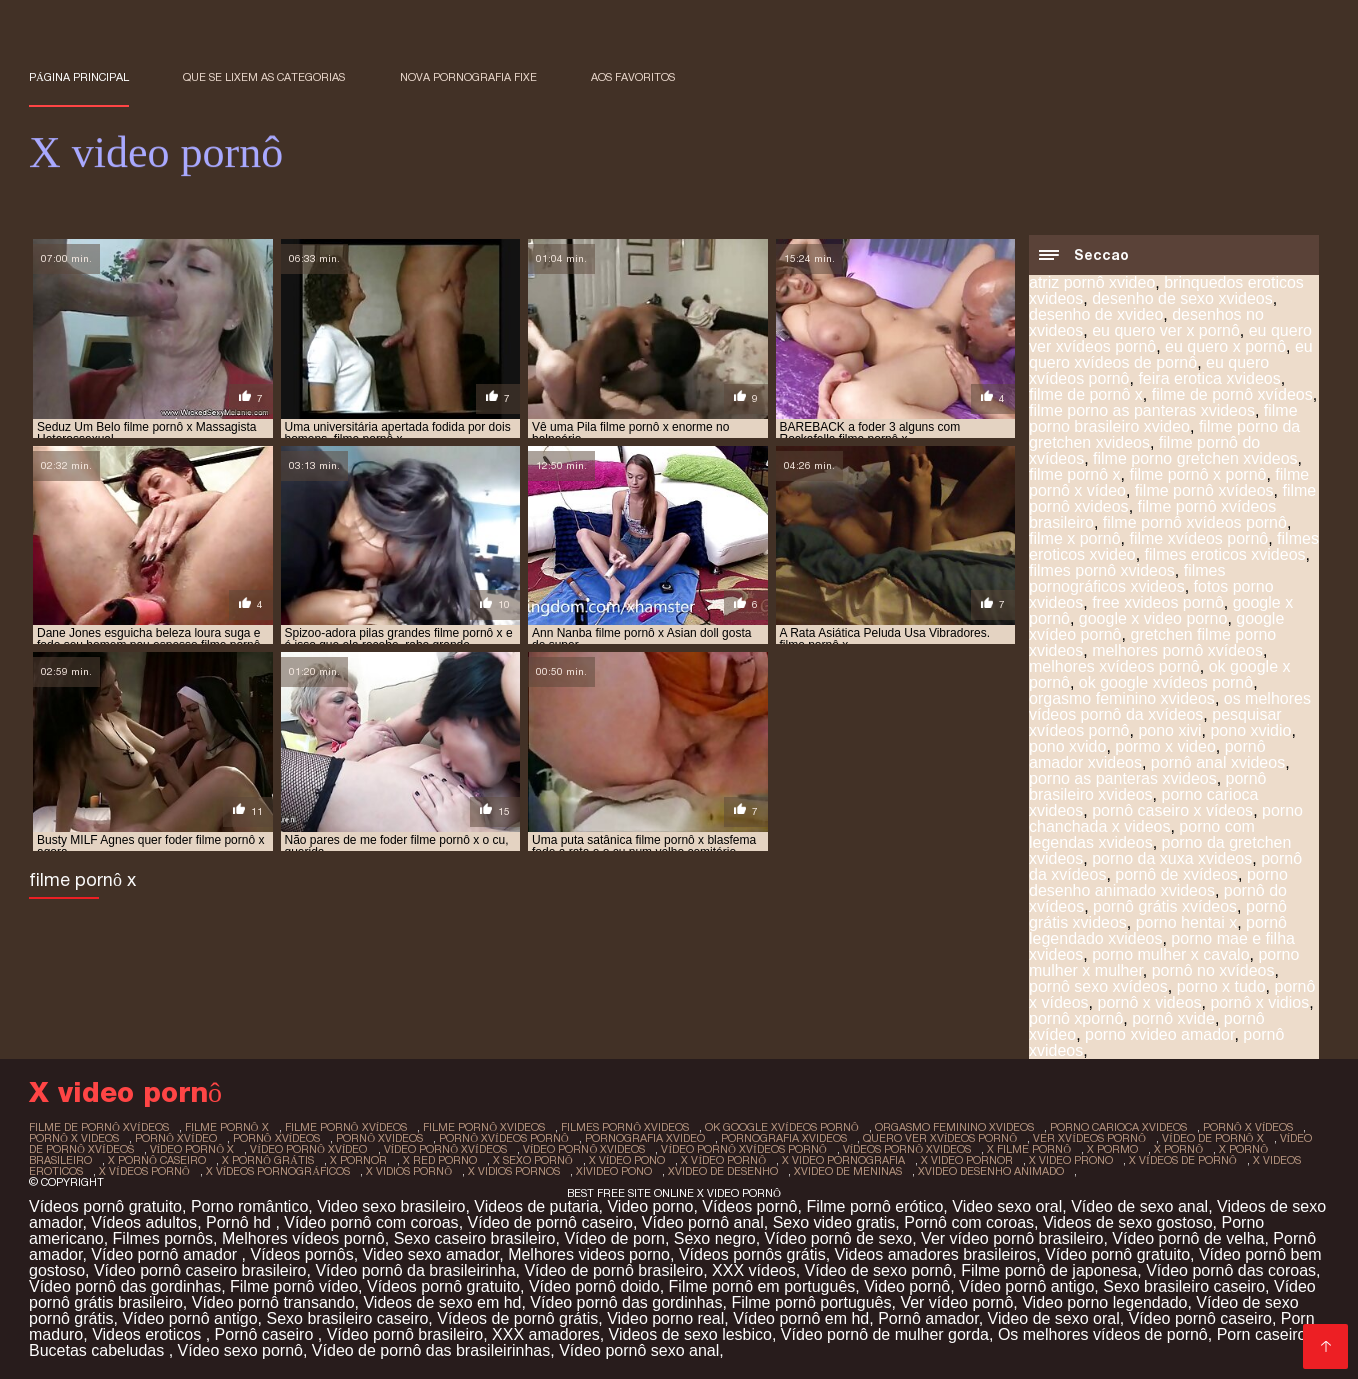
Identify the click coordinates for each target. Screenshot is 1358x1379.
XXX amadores (546, 1334)
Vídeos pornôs (301, 1254)
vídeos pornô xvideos (907, 1149)
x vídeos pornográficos (278, 1171)
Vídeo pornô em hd (801, 1318)
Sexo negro (715, 1238)
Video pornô (907, 1286)
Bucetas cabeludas (99, 1350)
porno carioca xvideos (1118, 1127)
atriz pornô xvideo (1092, 282)
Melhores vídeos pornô (303, 1238)
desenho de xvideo (1096, 314)
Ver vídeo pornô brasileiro (1012, 1238)
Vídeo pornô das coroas (1231, 1270)
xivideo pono (614, 1171)
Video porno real (665, 1318)
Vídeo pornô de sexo (839, 1238)
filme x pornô (1075, 538)
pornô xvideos (379, 1138)
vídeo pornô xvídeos (445, 1149)
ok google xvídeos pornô (1166, 682)
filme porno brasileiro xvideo (1163, 418)
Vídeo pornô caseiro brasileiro (200, 1270)
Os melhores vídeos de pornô (1103, 1334)
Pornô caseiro (266, 1334)
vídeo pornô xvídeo (308, 1149)
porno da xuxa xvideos (1172, 858)
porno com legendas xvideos (1142, 834)
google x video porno (1153, 618)
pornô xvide (1173, 1018)
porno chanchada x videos (1166, 818)
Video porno (650, 1206)
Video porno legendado (1104, 1302)
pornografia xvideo (645, 1138)
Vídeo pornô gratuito (1117, 1254)
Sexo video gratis (834, 1222)
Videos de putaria (536, 1206)
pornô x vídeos (1248, 1127)
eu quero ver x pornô (1166, 330)
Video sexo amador (431, 1254)
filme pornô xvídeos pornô (1195, 522)
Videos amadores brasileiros (936, 1254)
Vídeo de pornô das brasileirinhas (431, 1350)
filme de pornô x (1086, 394)
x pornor (358, 1160)
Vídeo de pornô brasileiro (613, 1270)
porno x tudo (1221, 986)
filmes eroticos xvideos (1225, 554)
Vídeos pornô (749, 1206)
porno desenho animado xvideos (1158, 882)
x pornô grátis (268, 1160)
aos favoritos (633, 77)
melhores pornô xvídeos (1177, 650)
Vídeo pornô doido (594, 1286)
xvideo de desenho (723, 1171)
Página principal (79, 77)
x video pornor (967, 1160)
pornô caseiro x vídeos (1172, 810)
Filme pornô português (811, 1302)
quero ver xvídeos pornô (940, 1138)
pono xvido (1067, 746)
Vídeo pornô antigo (1026, 1286)
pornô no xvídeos (1213, 970)
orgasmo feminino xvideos (1122, 698)
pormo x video (1165, 746)
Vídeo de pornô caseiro (550, 1222)
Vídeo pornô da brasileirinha (415, 1270)
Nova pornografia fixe (468, 77)
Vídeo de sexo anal (1139, 1206)
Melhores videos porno (589, 1254)
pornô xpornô (1076, 1018)
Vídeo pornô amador (166, 1254)
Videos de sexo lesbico (690, 1334)
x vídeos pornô (144, 1171)
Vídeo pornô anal (703, 1222)
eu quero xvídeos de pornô (1171, 354)
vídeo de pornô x (1213, 1138)
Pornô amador (928, 1318)
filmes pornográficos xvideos (1127, 578)
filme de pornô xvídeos (1232, 394)
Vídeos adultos (144, 1222)
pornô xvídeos (277, 1138)
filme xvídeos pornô (1198, 538)
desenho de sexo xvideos (1182, 298)
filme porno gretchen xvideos (1195, 458)
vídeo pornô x (192, 1149)
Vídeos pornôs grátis (752, 1254)
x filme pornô (1029, 1149)
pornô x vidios (1259, 1002)
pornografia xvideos (784, 1138)
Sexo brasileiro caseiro (1184, 1286)
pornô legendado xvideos (1158, 930)
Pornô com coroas (969, 1222)
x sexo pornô (533, 1160)
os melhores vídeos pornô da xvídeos (1170, 706)
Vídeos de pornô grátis (517, 1318)
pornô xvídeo (176, 1138)
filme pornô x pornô (1197, 474)
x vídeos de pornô (1183, 1160)
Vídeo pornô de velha (1188, 1238)
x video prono (1071, 1160)
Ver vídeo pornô (956, 1302)
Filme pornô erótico (874, 1206)
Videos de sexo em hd (442, 1302)
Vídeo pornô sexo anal (639, 1350)
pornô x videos (1149, 1002)
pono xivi (1169, 730)
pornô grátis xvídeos (1165, 906)
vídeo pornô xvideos (584, 1149)
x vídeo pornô (723, 1160)
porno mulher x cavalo (1170, 954)
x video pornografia (843, 1160)
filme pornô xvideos (484, 1127)
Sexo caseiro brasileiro (475, 1238)
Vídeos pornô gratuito (105, 1206)
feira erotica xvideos (1209, 378)
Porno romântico (249, 1206)
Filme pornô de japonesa (1049, 1270)
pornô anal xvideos (1218, 762)
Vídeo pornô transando (273, 1302)
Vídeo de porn (614, 1238)
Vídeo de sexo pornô (879, 1270)
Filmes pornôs (163, 1238)
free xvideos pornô (1158, 602)
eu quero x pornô (1225, 346)
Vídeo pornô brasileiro (405, 1334)
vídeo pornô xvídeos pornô (743, 1149)
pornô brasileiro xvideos (1147, 786)
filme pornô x (1075, 474)
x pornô (1178, 1149)
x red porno (440, 1160)
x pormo (1112, 1149)
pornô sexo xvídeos (1098, 986)
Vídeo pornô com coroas (371, 1222)
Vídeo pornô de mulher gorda (885, 1334)
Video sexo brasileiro (391, 1206)
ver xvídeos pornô (1089, 1138)
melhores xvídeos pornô (1114, 666)
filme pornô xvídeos (1204, 490)
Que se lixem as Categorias (264, 77)
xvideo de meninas (848, 1171)
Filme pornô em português (762, 1286)
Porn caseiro (1262, 1334)
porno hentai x (1186, 922)
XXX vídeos (754, 1270)
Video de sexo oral (1054, 1318)
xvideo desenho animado (991, 1171)
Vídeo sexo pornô (240, 1350)
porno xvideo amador (1159, 1034)
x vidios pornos (514, 1171)
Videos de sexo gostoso (1128, 1222)
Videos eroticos (149, 1334)
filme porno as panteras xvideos (1142, 410)
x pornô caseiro (157, 1160)
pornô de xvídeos (1176, 874)
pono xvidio (1250, 730)
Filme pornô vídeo (294, 1286)
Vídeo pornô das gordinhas (125, 1286)
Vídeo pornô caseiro (1200, 1318)
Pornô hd (240, 1222)
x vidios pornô (409, 1171)
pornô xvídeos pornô (504, 1138)
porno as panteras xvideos (1123, 778)
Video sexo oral (1007, 1206)
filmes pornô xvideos (1102, 570)
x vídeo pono (627, 1160)
